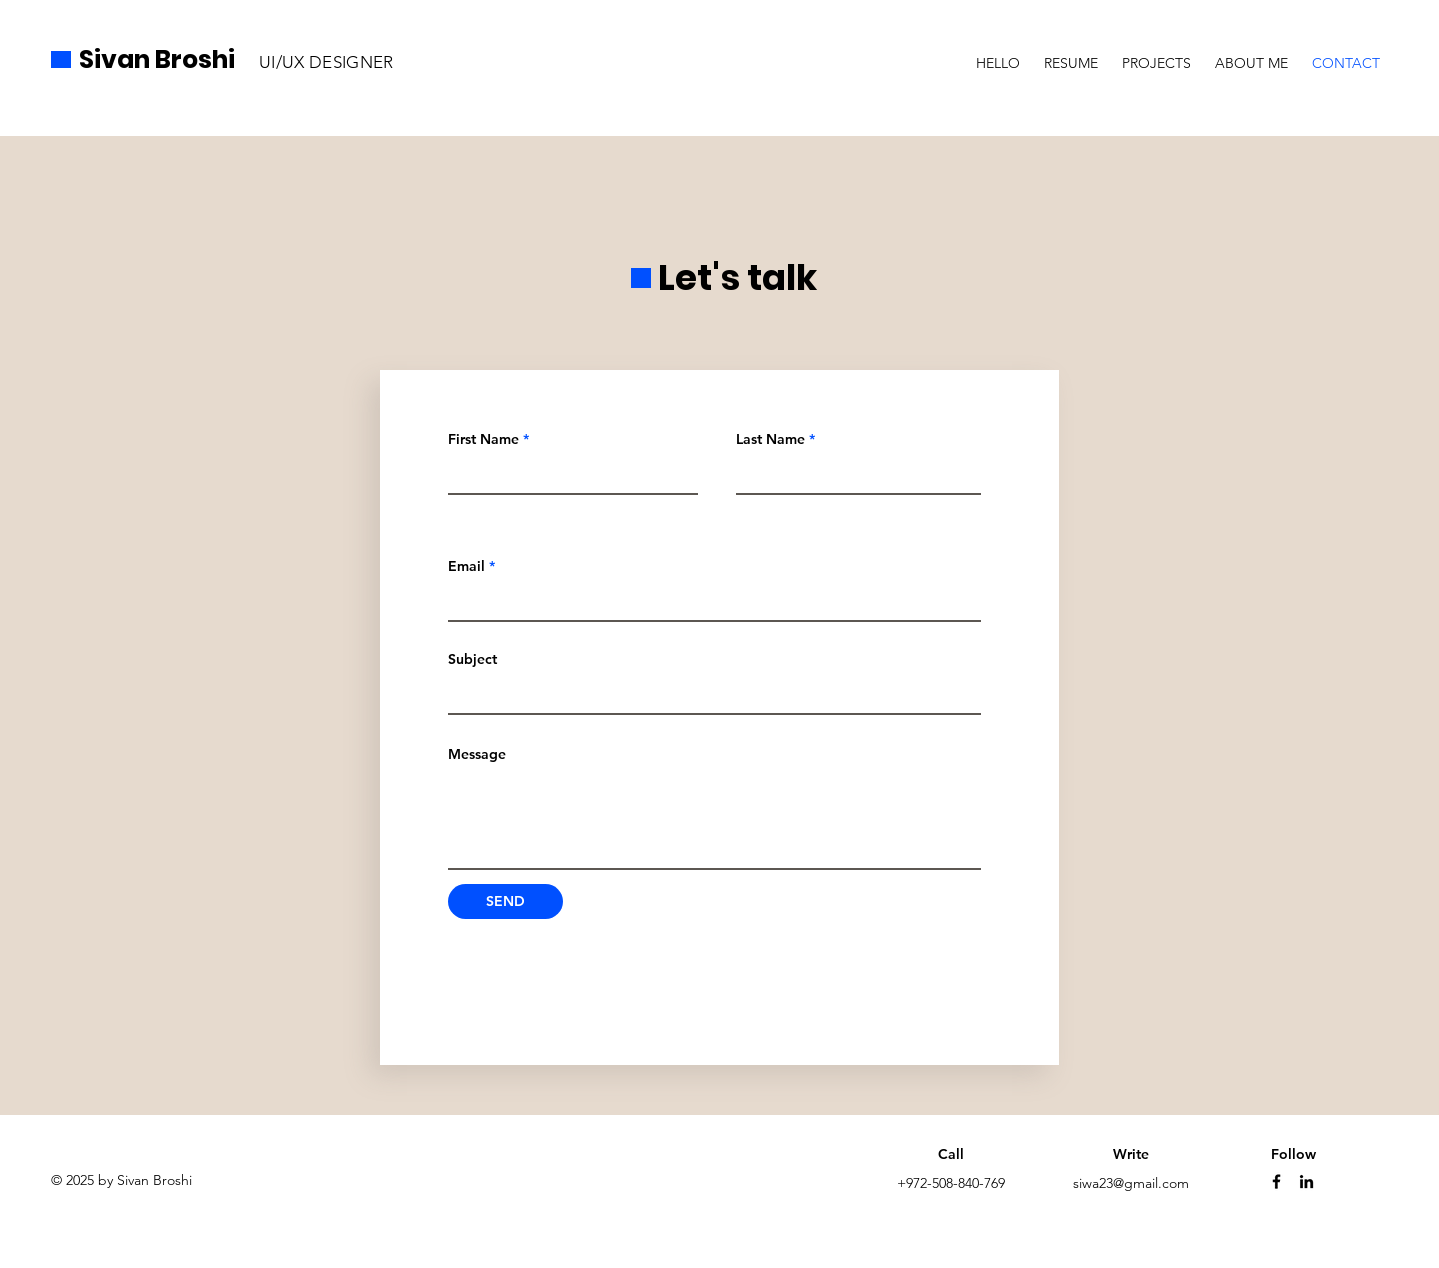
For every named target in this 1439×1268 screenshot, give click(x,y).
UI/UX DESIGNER (326, 62)
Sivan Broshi (157, 59)
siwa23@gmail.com (1131, 1183)
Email (466, 566)
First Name (483, 439)
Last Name (770, 439)
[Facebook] (1276, 1181)
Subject (472, 659)
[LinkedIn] (1306, 1181)
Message (477, 754)
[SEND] (505, 901)
